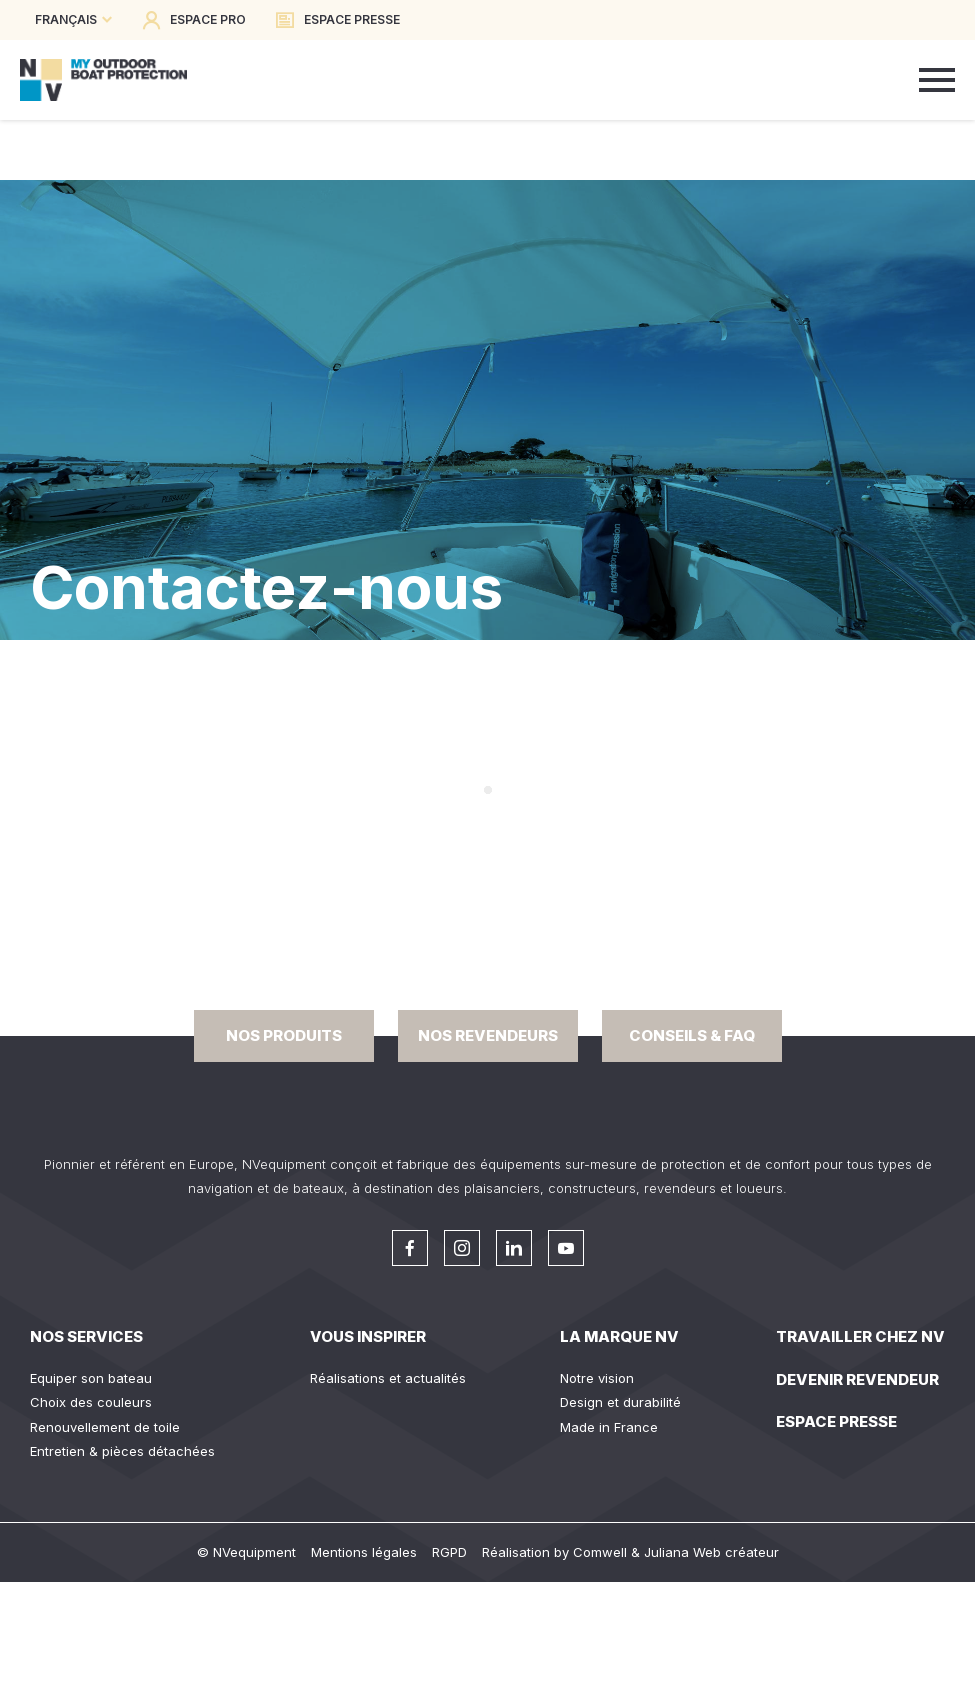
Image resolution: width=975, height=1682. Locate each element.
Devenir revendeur (857, 1379)
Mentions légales (364, 1552)
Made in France (609, 1427)
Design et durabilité (620, 1402)
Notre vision (597, 1378)
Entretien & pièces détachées (122, 1451)
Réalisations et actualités (388, 1378)
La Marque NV (619, 1336)
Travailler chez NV (860, 1336)
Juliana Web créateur (711, 1552)
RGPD (449, 1552)
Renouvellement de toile (105, 1427)
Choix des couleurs (91, 1402)
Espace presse (836, 1421)
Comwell (600, 1552)
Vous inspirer (368, 1336)
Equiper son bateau (91, 1378)
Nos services (86, 1336)
